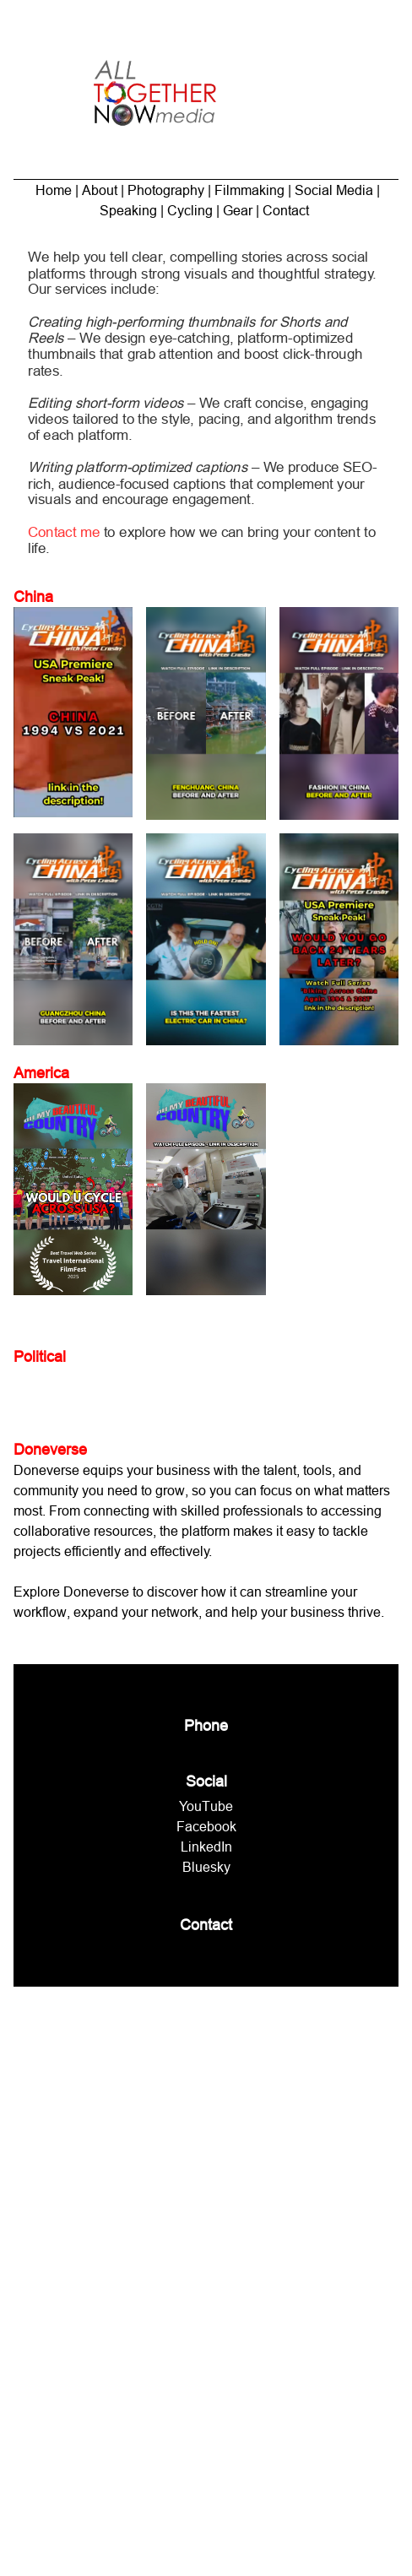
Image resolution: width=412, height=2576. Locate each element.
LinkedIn (206, 1846)
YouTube (206, 1806)
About (100, 190)
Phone (206, 1725)
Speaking (130, 210)
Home (53, 190)
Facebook (206, 1826)
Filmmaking (249, 190)
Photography (166, 190)
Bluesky (206, 1866)
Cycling (190, 210)
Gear (238, 210)
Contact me (70, 526)
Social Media (334, 190)
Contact (285, 210)
